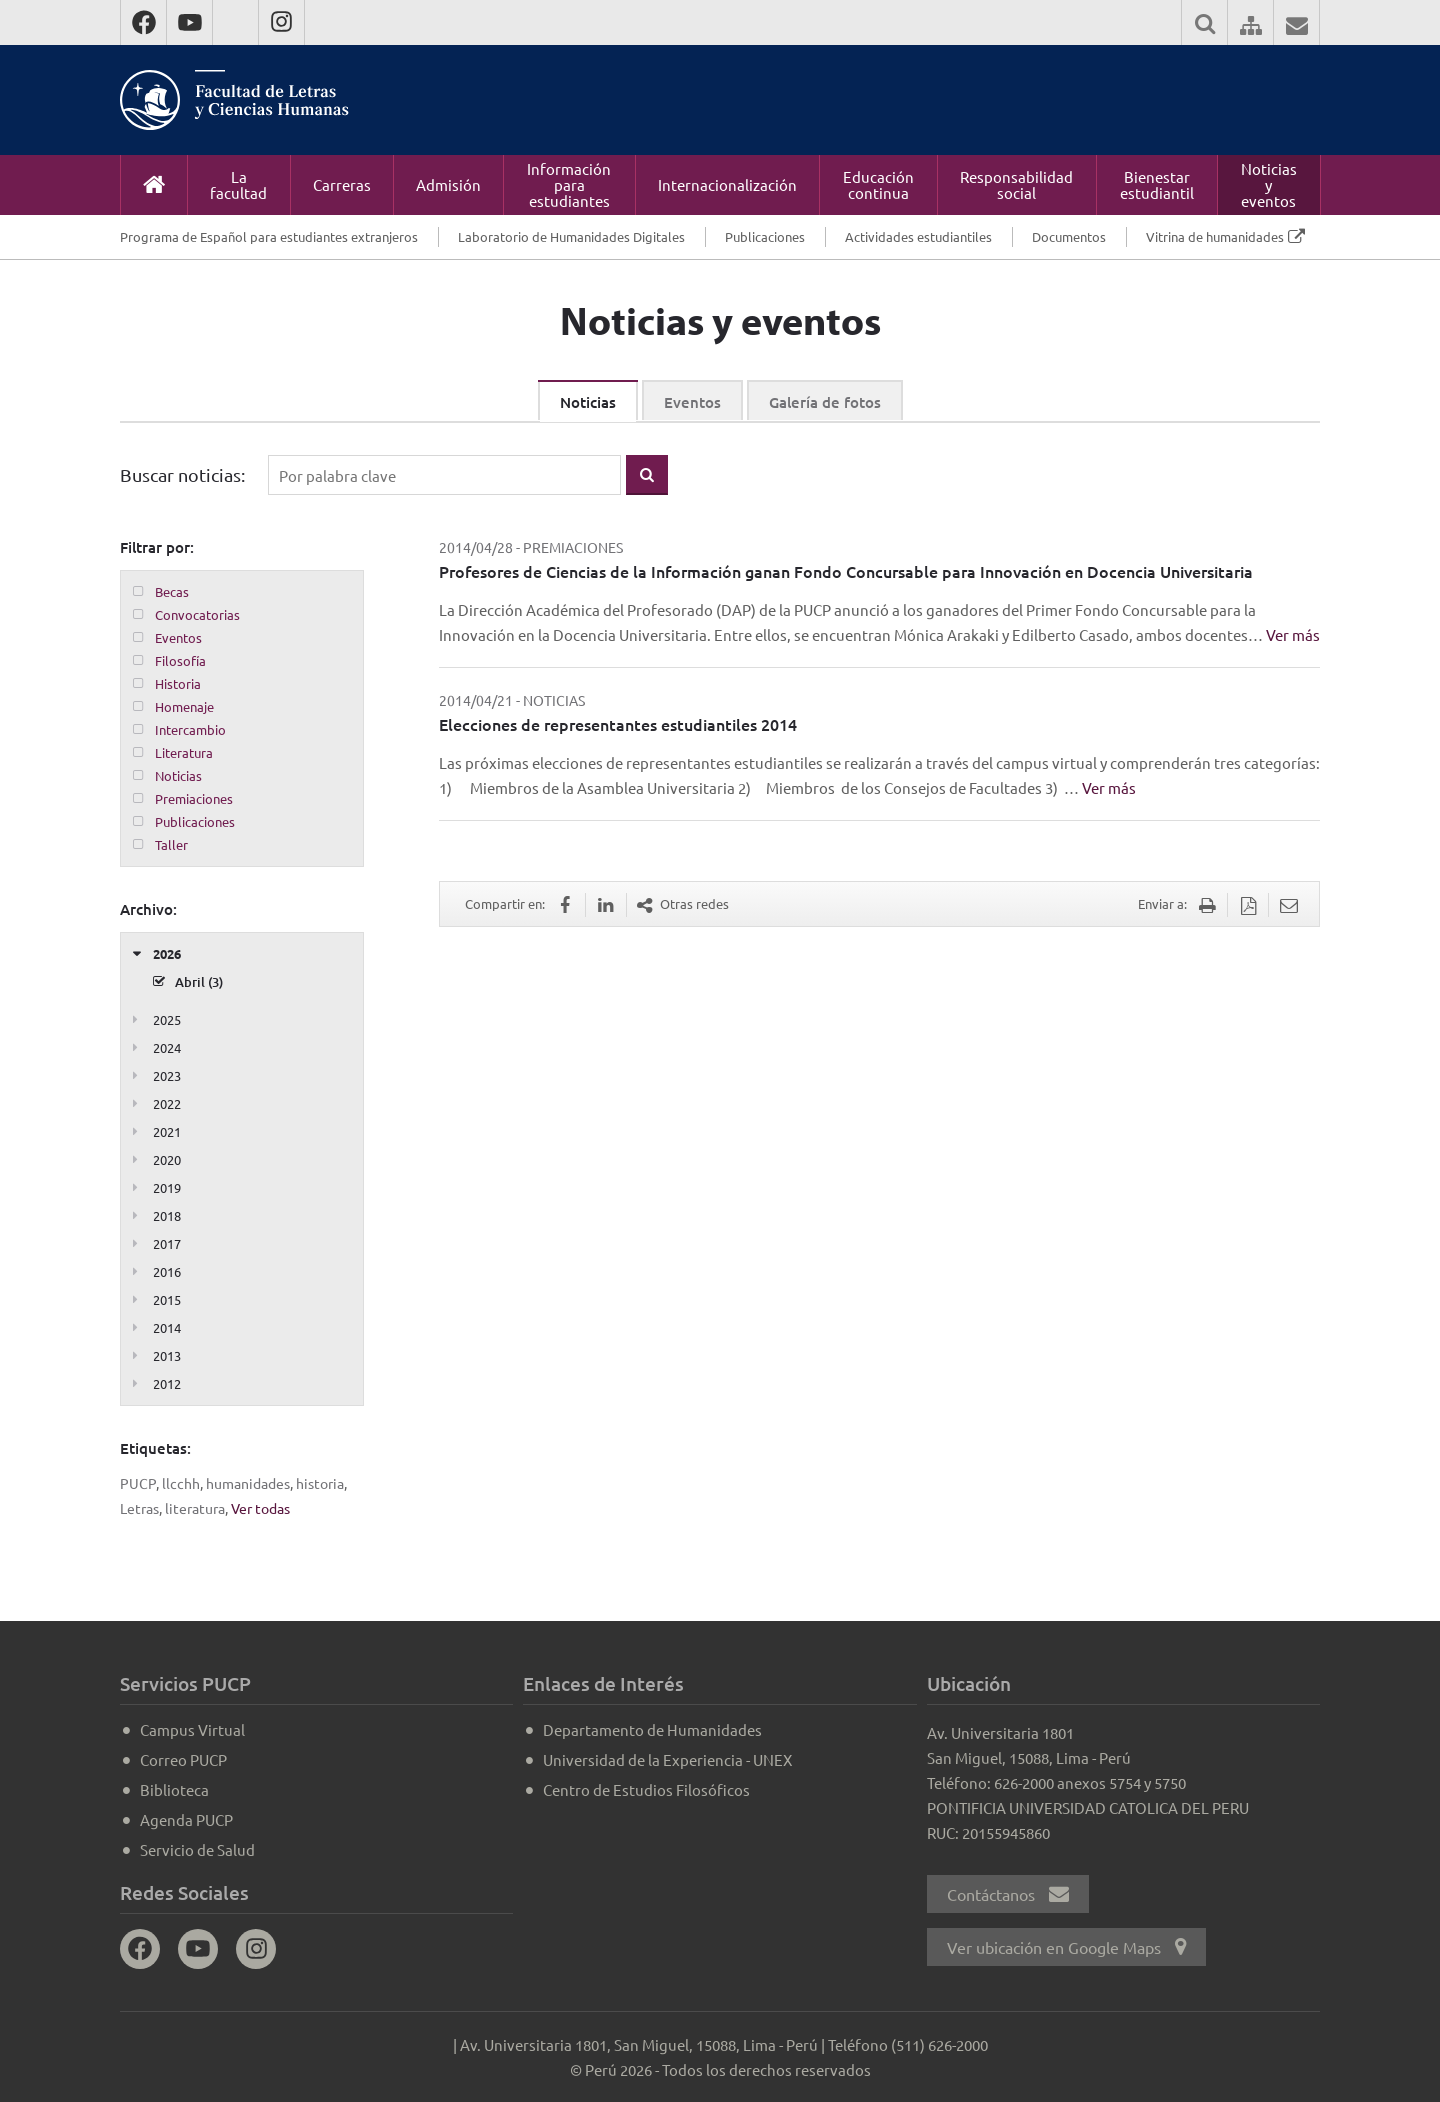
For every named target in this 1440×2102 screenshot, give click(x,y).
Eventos (692, 402)
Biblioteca (174, 1789)
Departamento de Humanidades (652, 1729)
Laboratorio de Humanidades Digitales (571, 236)
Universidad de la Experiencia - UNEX (667, 1759)
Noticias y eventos (1269, 184)
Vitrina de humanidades (1215, 236)
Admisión (448, 184)
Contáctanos (1008, 1894)
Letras (139, 1508)
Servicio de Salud (197, 1849)
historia (320, 1483)
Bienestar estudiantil (1157, 184)
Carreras (342, 184)
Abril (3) (199, 982)
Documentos (1069, 236)
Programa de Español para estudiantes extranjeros (269, 236)
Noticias (588, 402)
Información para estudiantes (569, 184)
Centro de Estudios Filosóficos (646, 1789)
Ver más (1293, 634)
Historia (178, 683)
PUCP (138, 1483)
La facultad (238, 184)
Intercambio (190, 729)
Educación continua (878, 184)
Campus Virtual (192, 1729)
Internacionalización (727, 184)
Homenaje (184, 706)
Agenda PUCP (186, 1819)
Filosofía (180, 660)
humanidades (248, 1483)
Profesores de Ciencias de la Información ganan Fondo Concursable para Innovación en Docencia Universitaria (846, 571)
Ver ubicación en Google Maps (1066, 1947)
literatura (195, 1508)
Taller (171, 844)
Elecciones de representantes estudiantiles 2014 (618, 724)
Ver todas (260, 1508)
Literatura (184, 752)
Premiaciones (194, 798)
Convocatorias (197, 614)
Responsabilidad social (1016, 184)
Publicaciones (765, 236)
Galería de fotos (825, 402)
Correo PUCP (183, 1759)
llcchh (181, 1483)
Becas (172, 591)
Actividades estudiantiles (918, 236)
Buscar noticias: (182, 474)
